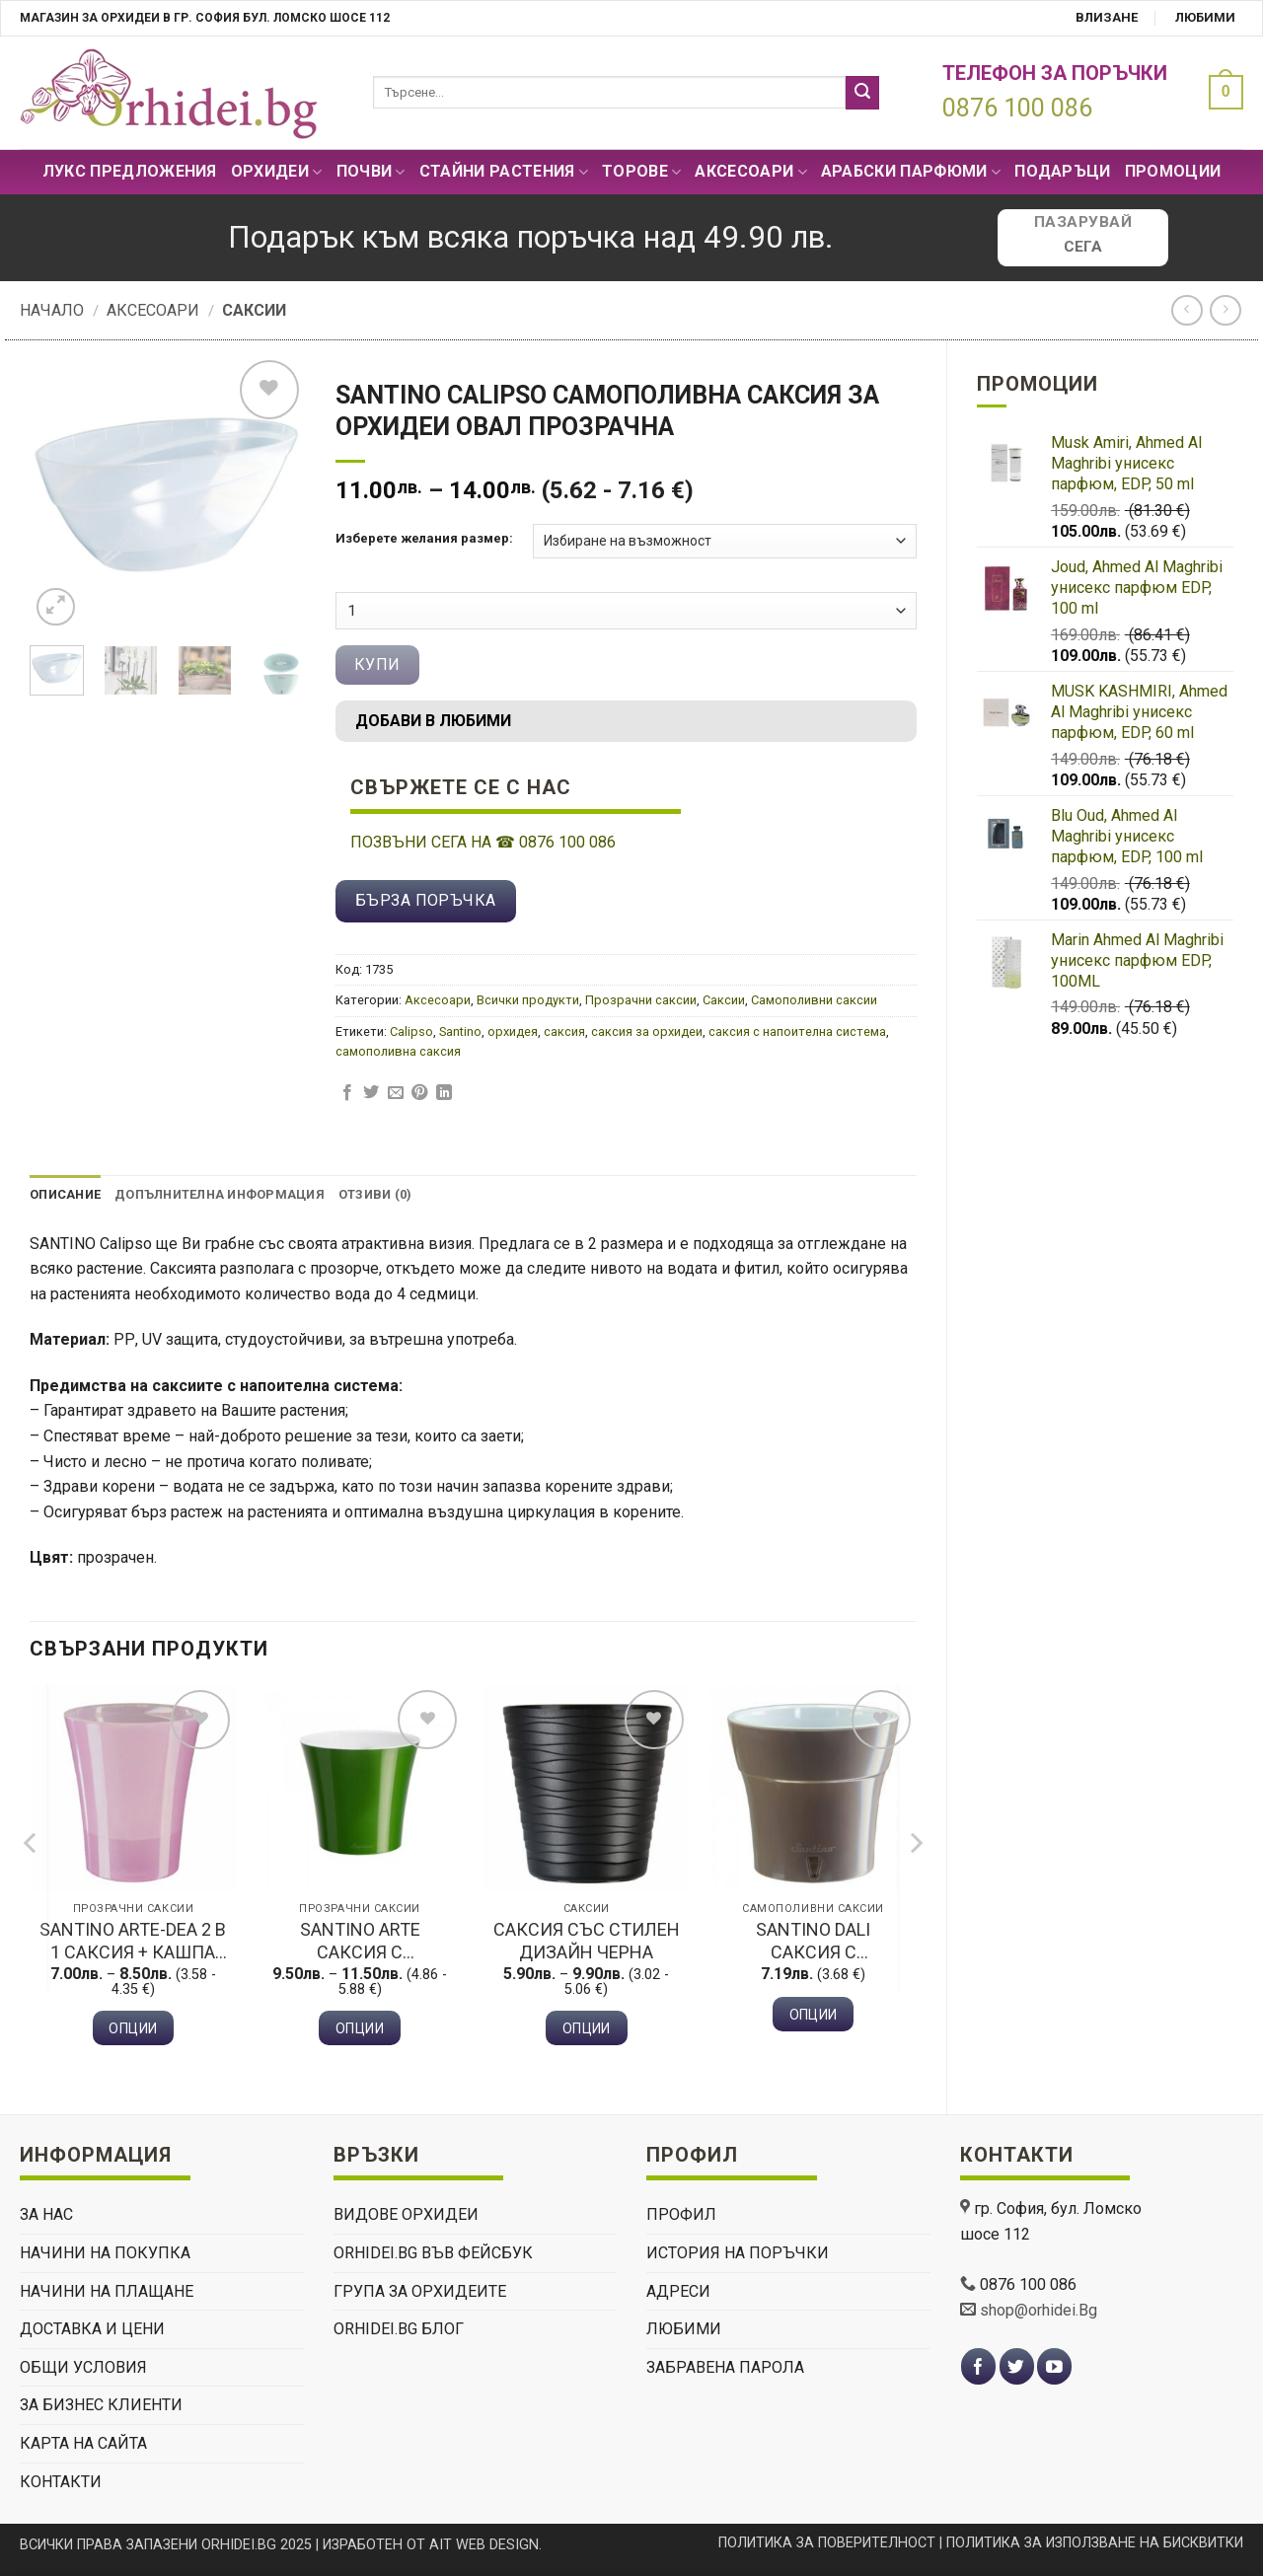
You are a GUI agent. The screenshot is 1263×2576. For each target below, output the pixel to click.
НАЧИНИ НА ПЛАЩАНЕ (106, 2291)
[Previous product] (1225, 310)
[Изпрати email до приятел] (396, 1093)
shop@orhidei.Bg (1038, 2310)
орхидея (512, 1031)
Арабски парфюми (911, 172)
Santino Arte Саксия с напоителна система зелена (360, 1942)
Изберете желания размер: (424, 539)
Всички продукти (528, 1000)
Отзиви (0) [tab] (375, 1194)
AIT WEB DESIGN (484, 2545)
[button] (1221, 92)
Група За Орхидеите (420, 2291)
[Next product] (1186, 310)
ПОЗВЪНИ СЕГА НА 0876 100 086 (483, 842)
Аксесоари (750, 172)
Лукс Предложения (129, 171)
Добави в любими (433, 720)
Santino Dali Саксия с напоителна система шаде (813, 1942)
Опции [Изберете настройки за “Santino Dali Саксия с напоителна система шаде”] (813, 2015)
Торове (641, 172)
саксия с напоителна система (797, 1031)
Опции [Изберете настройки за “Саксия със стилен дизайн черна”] (586, 2028)
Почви (371, 172)
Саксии (254, 310)
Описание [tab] (65, 1194)
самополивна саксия (398, 1051)
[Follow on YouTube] (1054, 2366)
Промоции (1173, 171)
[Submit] (862, 93)
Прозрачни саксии (641, 1000)
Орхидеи (277, 172)
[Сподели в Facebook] (347, 1093)
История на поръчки (737, 2253)
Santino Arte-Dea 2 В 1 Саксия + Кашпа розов (132, 1942)
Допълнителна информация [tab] (219, 1194)
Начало (52, 310)
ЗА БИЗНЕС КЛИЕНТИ (101, 2404)
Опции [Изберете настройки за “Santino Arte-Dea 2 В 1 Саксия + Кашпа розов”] (133, 2028)
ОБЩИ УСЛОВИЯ (83, 2367)
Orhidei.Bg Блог (399, 2328)
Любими (1205, 17)
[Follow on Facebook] (978, 2366)
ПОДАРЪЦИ (1062, 171)
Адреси (678, 2291)
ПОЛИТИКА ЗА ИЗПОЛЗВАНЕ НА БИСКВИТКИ (1094, 2543)
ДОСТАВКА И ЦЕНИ (92, 2328)
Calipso (411, 1031)
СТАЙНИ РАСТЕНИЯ (503, 172)
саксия (564, 1031)
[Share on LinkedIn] (444, 1093)
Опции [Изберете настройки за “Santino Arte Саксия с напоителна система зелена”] (359, 2028)
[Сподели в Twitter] (371, 1093)
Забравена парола (725, 2367)
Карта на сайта (83, 2443)
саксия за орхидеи (647, 1031)
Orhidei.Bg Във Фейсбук (433, 2253)
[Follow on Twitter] (1017, 2366)
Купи (377, 664)
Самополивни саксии (814, 1000)
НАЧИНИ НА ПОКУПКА (105, 2253)
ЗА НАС (46, 2214)
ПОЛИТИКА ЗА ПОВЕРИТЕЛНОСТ (826, 2543)
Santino (460, 1031)
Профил (681, 2214)
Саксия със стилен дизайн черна (586, 1940)
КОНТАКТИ (61, 2481)
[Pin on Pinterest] (419, 1093)
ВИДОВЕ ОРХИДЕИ (406, 2214)
